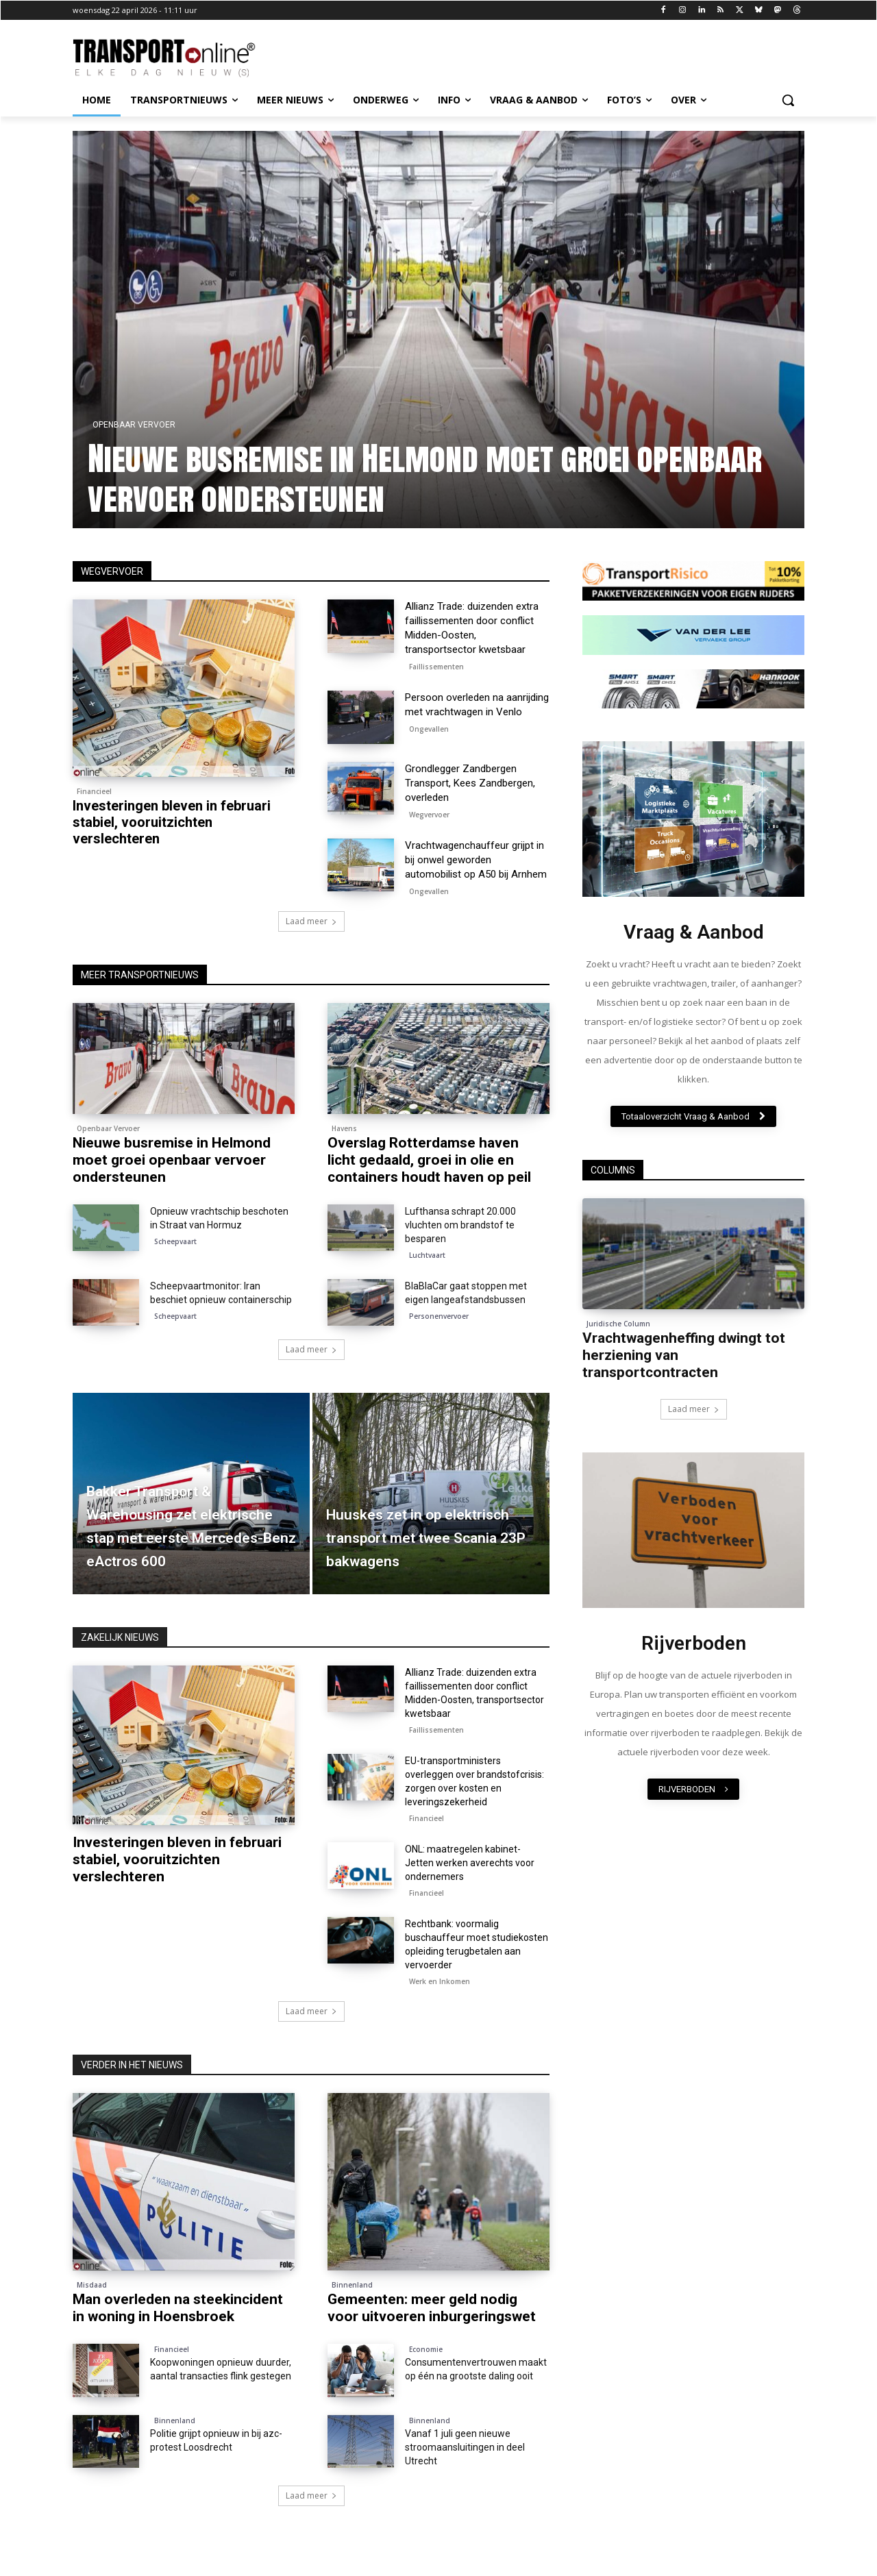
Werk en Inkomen (439, 1981)
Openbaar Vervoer (137, 425)
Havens (344, 1128)
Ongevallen (429, 729)
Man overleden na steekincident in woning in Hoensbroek (178, 2308)
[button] (787, 100)
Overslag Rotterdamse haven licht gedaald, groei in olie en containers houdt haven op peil (429, 1160)
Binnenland (352, 2285)
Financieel (94, 791)
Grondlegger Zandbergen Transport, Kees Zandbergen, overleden (470, 783)
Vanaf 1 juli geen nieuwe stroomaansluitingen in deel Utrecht (465, 2447)
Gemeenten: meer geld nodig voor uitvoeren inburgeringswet (432, 2308)
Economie (426, 2349)
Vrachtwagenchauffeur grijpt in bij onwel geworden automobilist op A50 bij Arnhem (476, 859)
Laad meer (311, 921)
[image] (693, 819)
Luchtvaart (427, 1255)
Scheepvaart (175, 1241)
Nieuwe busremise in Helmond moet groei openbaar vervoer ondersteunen (428, 478)
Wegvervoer (429, 814)
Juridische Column (618, 1323)
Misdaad (92, 2285)
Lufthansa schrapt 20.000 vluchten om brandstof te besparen (460, 1225)
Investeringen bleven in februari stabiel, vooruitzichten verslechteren (172, 822)
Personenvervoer (439, 1316)
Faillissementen (436, 666)
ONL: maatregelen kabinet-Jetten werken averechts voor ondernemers (469, 1863)
